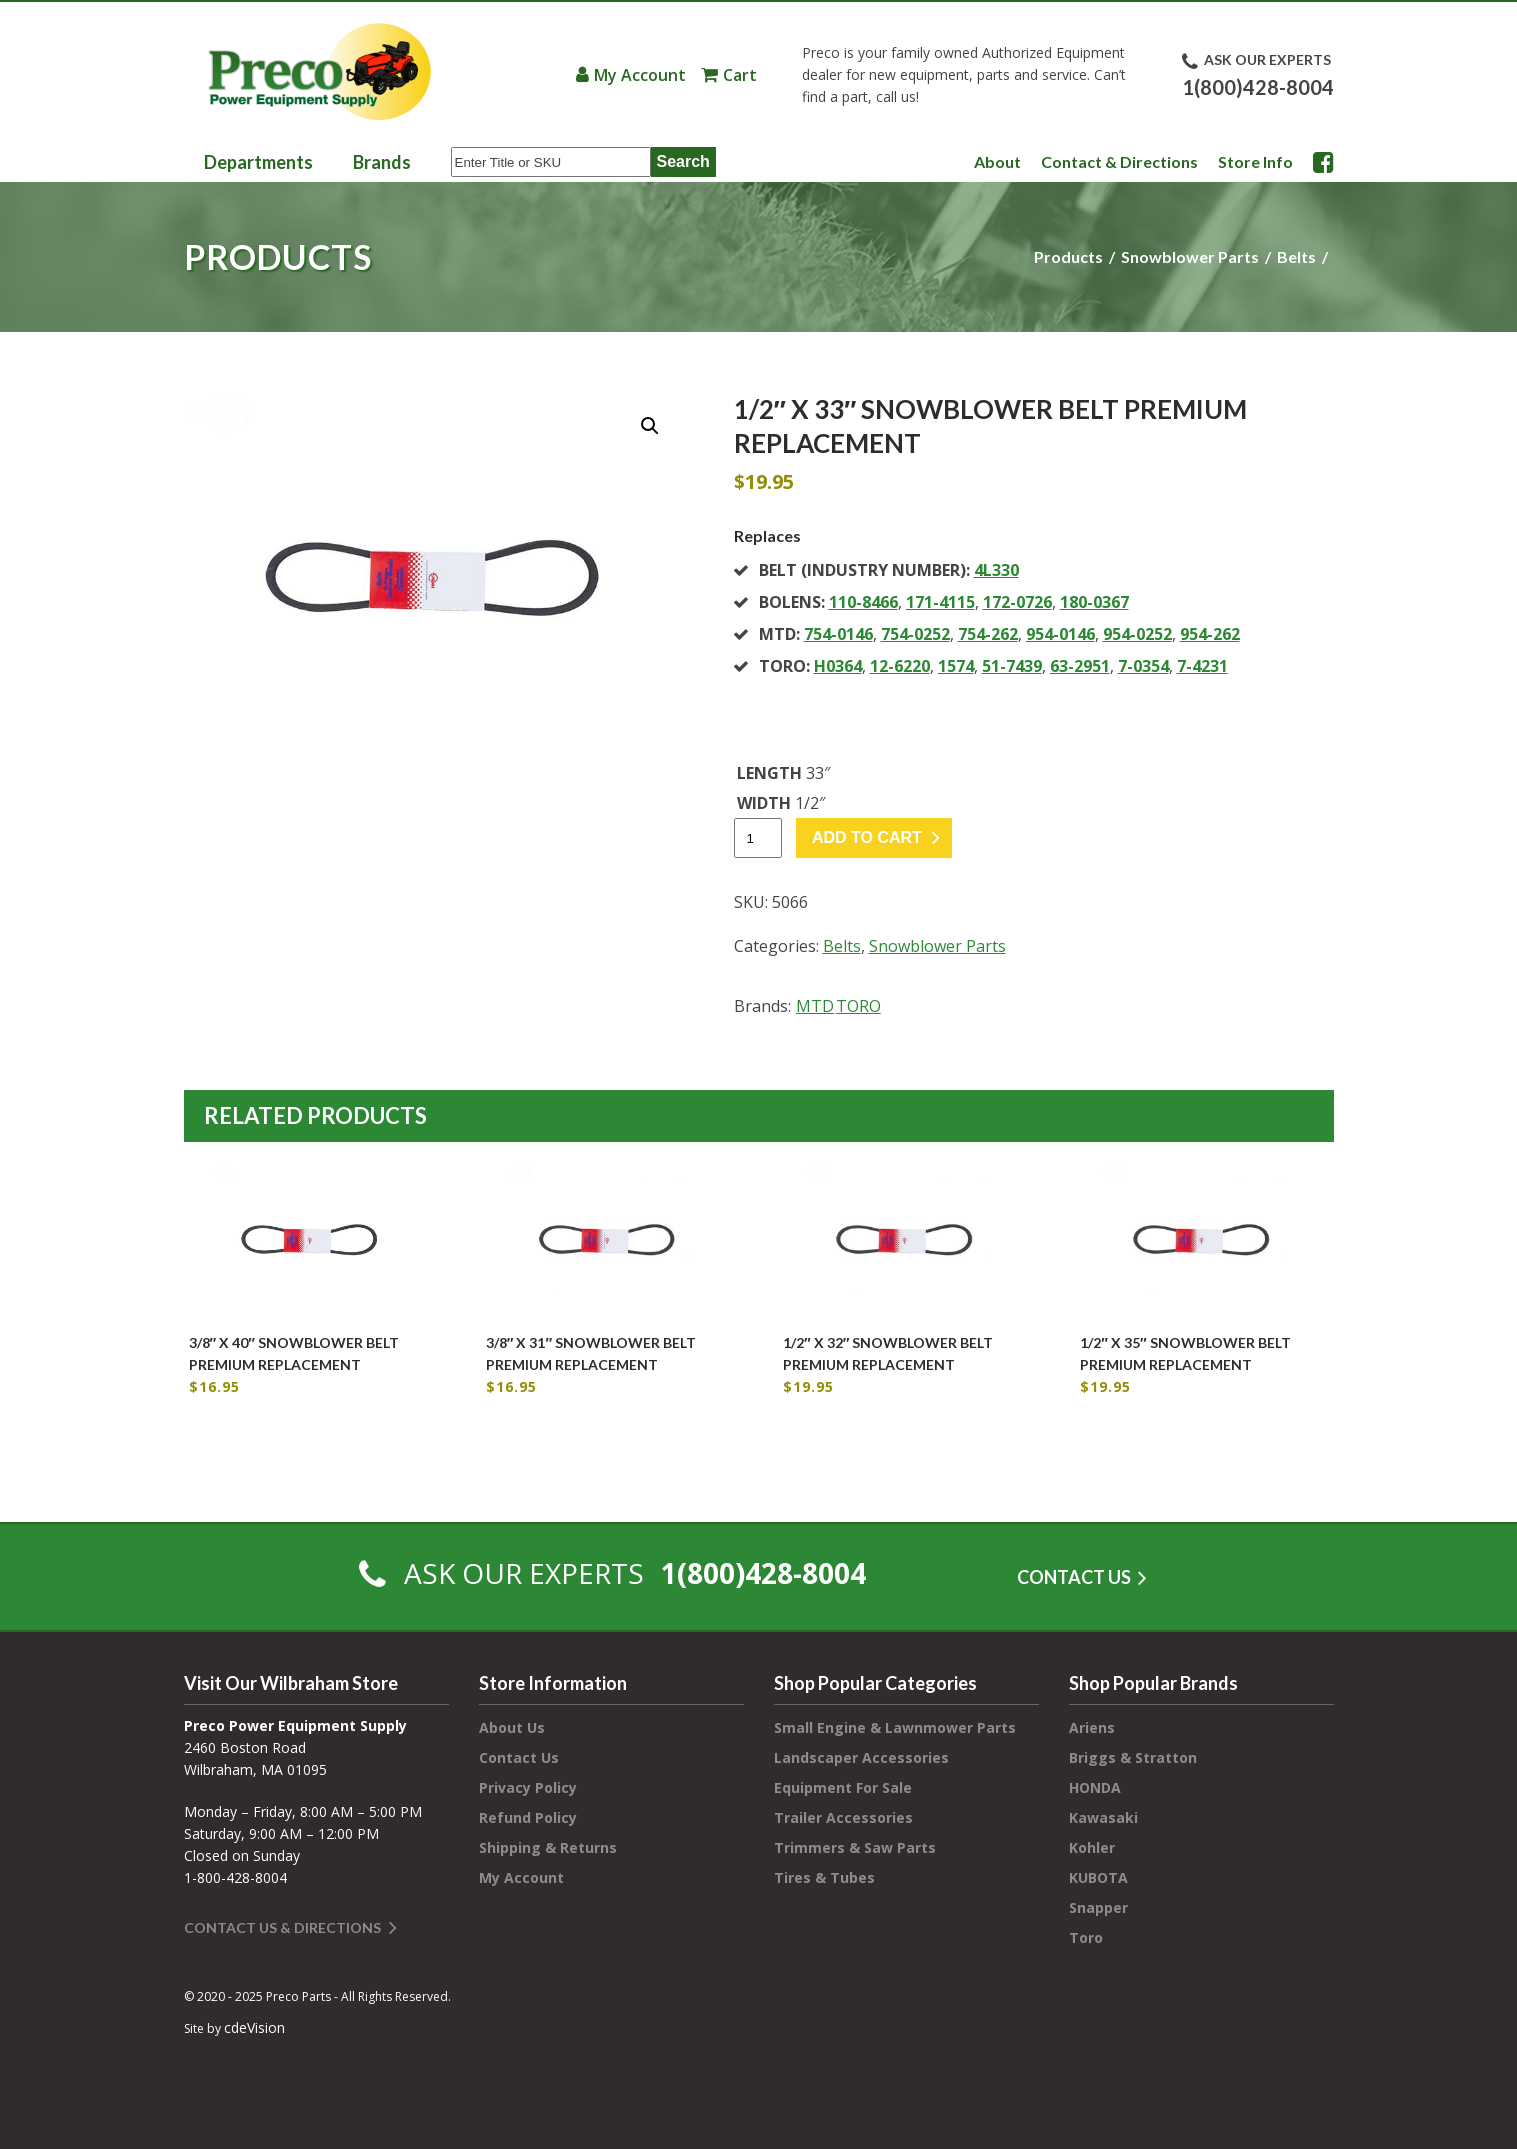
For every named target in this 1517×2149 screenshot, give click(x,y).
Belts (1296, 256)
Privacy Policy (528, 1787)
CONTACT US (1074, 1577)
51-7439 (1012, 666)
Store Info (1255, 161)
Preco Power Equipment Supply (319, 72)
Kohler (1092, 1847)
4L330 (996, 570)
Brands (382, 162)
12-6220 (900, 666)
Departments (258, 162)
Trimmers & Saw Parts (855, 1847)
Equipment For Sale (843, 1787)
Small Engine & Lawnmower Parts (895, 1727)
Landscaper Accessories (861, 1757)
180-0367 (1094, 602)
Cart (740, 75)
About (997, 161)
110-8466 (863, 602)
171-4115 (940, 602)
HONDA (1095, 1787)
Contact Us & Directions (282, 1927)
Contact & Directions (1119, 161)
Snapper (1098, 1907)
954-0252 (1137, 634)
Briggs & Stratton (1133, 1757)
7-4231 (1202, 666)
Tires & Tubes (824, 1877)
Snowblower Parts (1190, 256)
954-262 (1210, 634)
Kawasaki (1103, 1817)
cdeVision (254, 2027)
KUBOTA (1098, 1877)
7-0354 (1143, 666)
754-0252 (915, 634)
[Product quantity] (758, 838)
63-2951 (1080, 666)
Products (1068, 256)
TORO (858, 1006)
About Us (512, 1727)
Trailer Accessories (843, 1817)
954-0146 (1060, 634)
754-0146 (838, 634)
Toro (1086, 1937)
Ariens (1092, 1727)
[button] (650, 426)
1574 (956, 666)
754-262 (988, 634)
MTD (815, 1006)
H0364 (838, 666)
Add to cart (867, 837)
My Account (640, 75)
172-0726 (1017, 602)
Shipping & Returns (548, 1847)
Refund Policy (528, 1817)
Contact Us (519, 1757)
